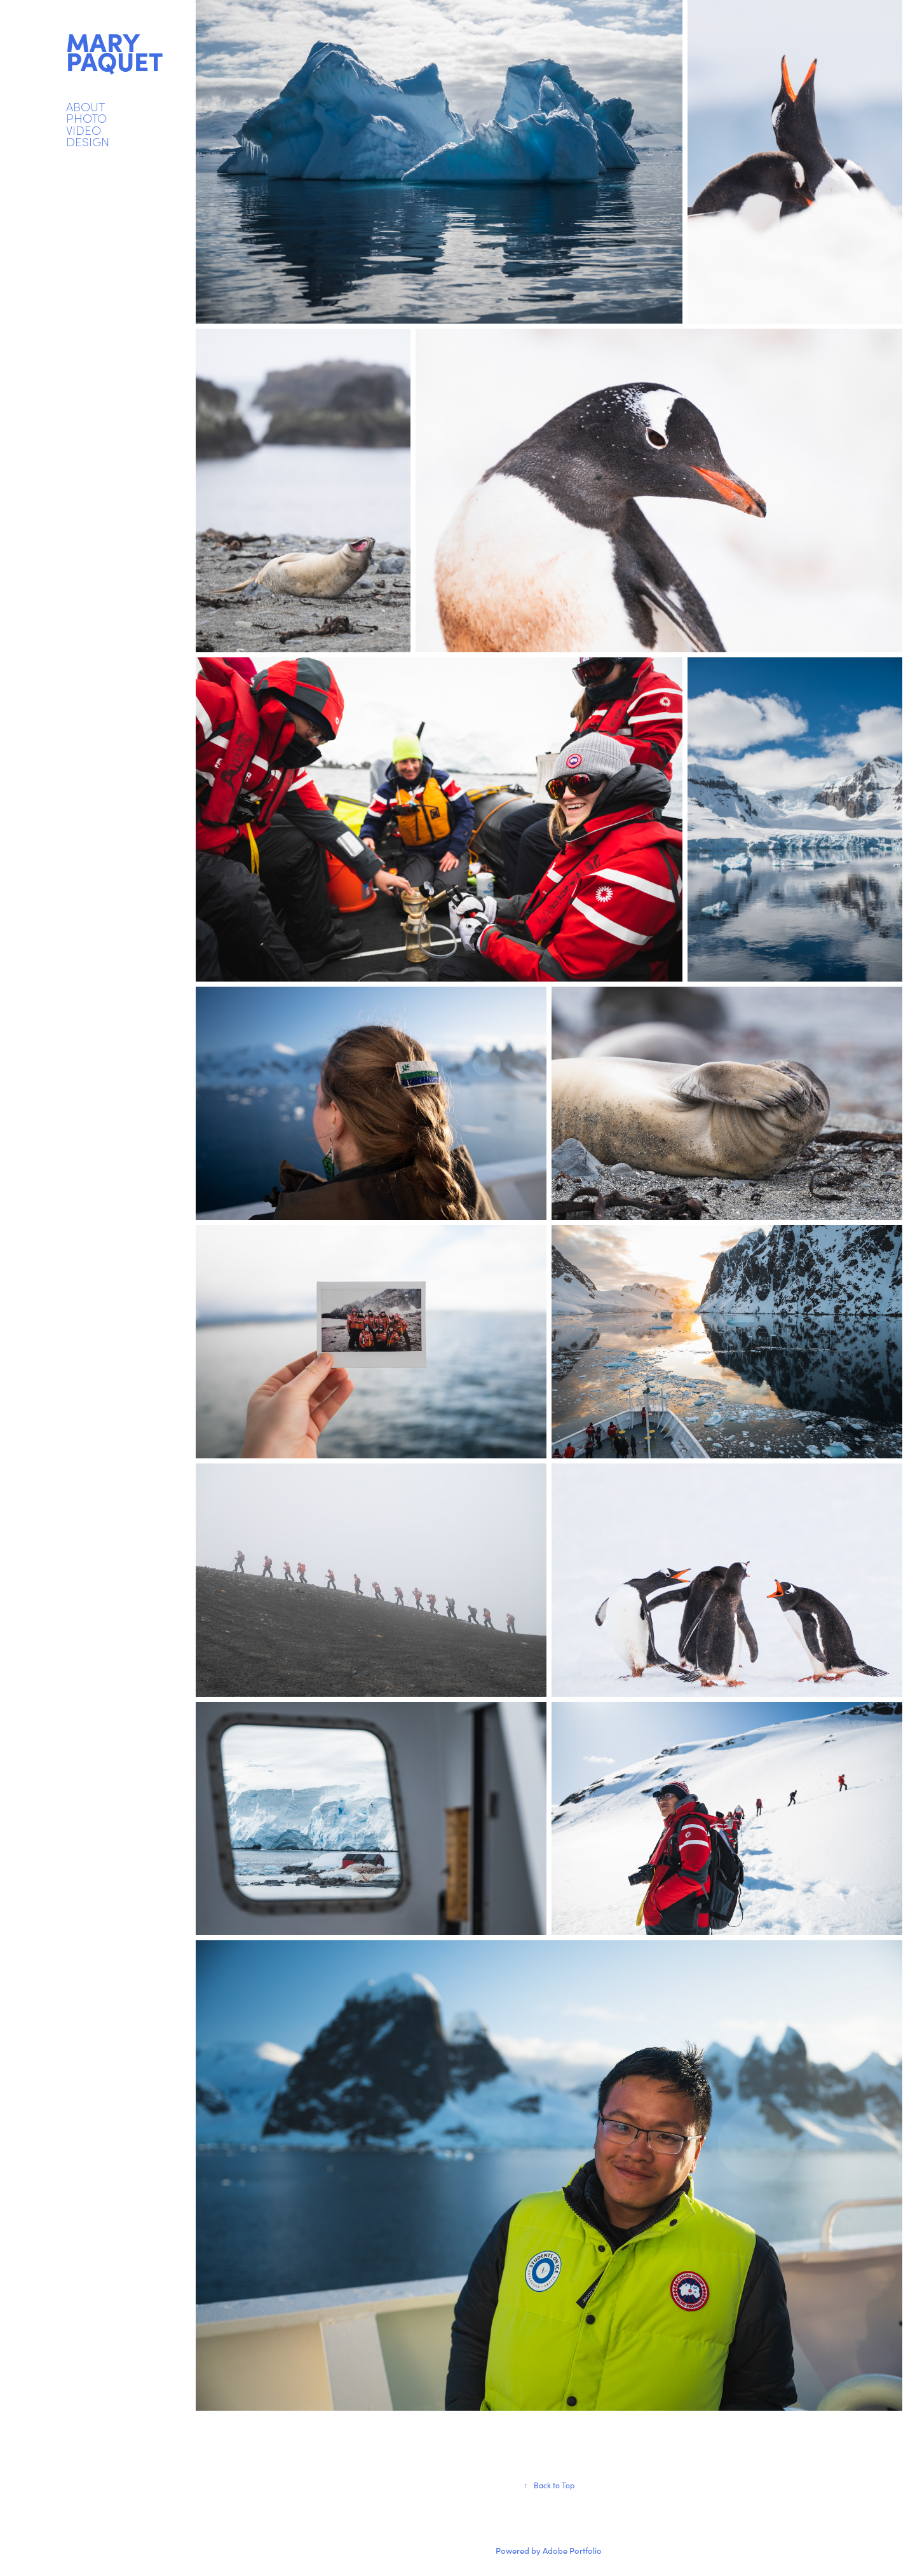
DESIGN (87, 141)
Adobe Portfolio (572, 2550)
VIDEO (83, 130)
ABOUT (85, 106)
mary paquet (114, 51)
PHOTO (86, 118)
